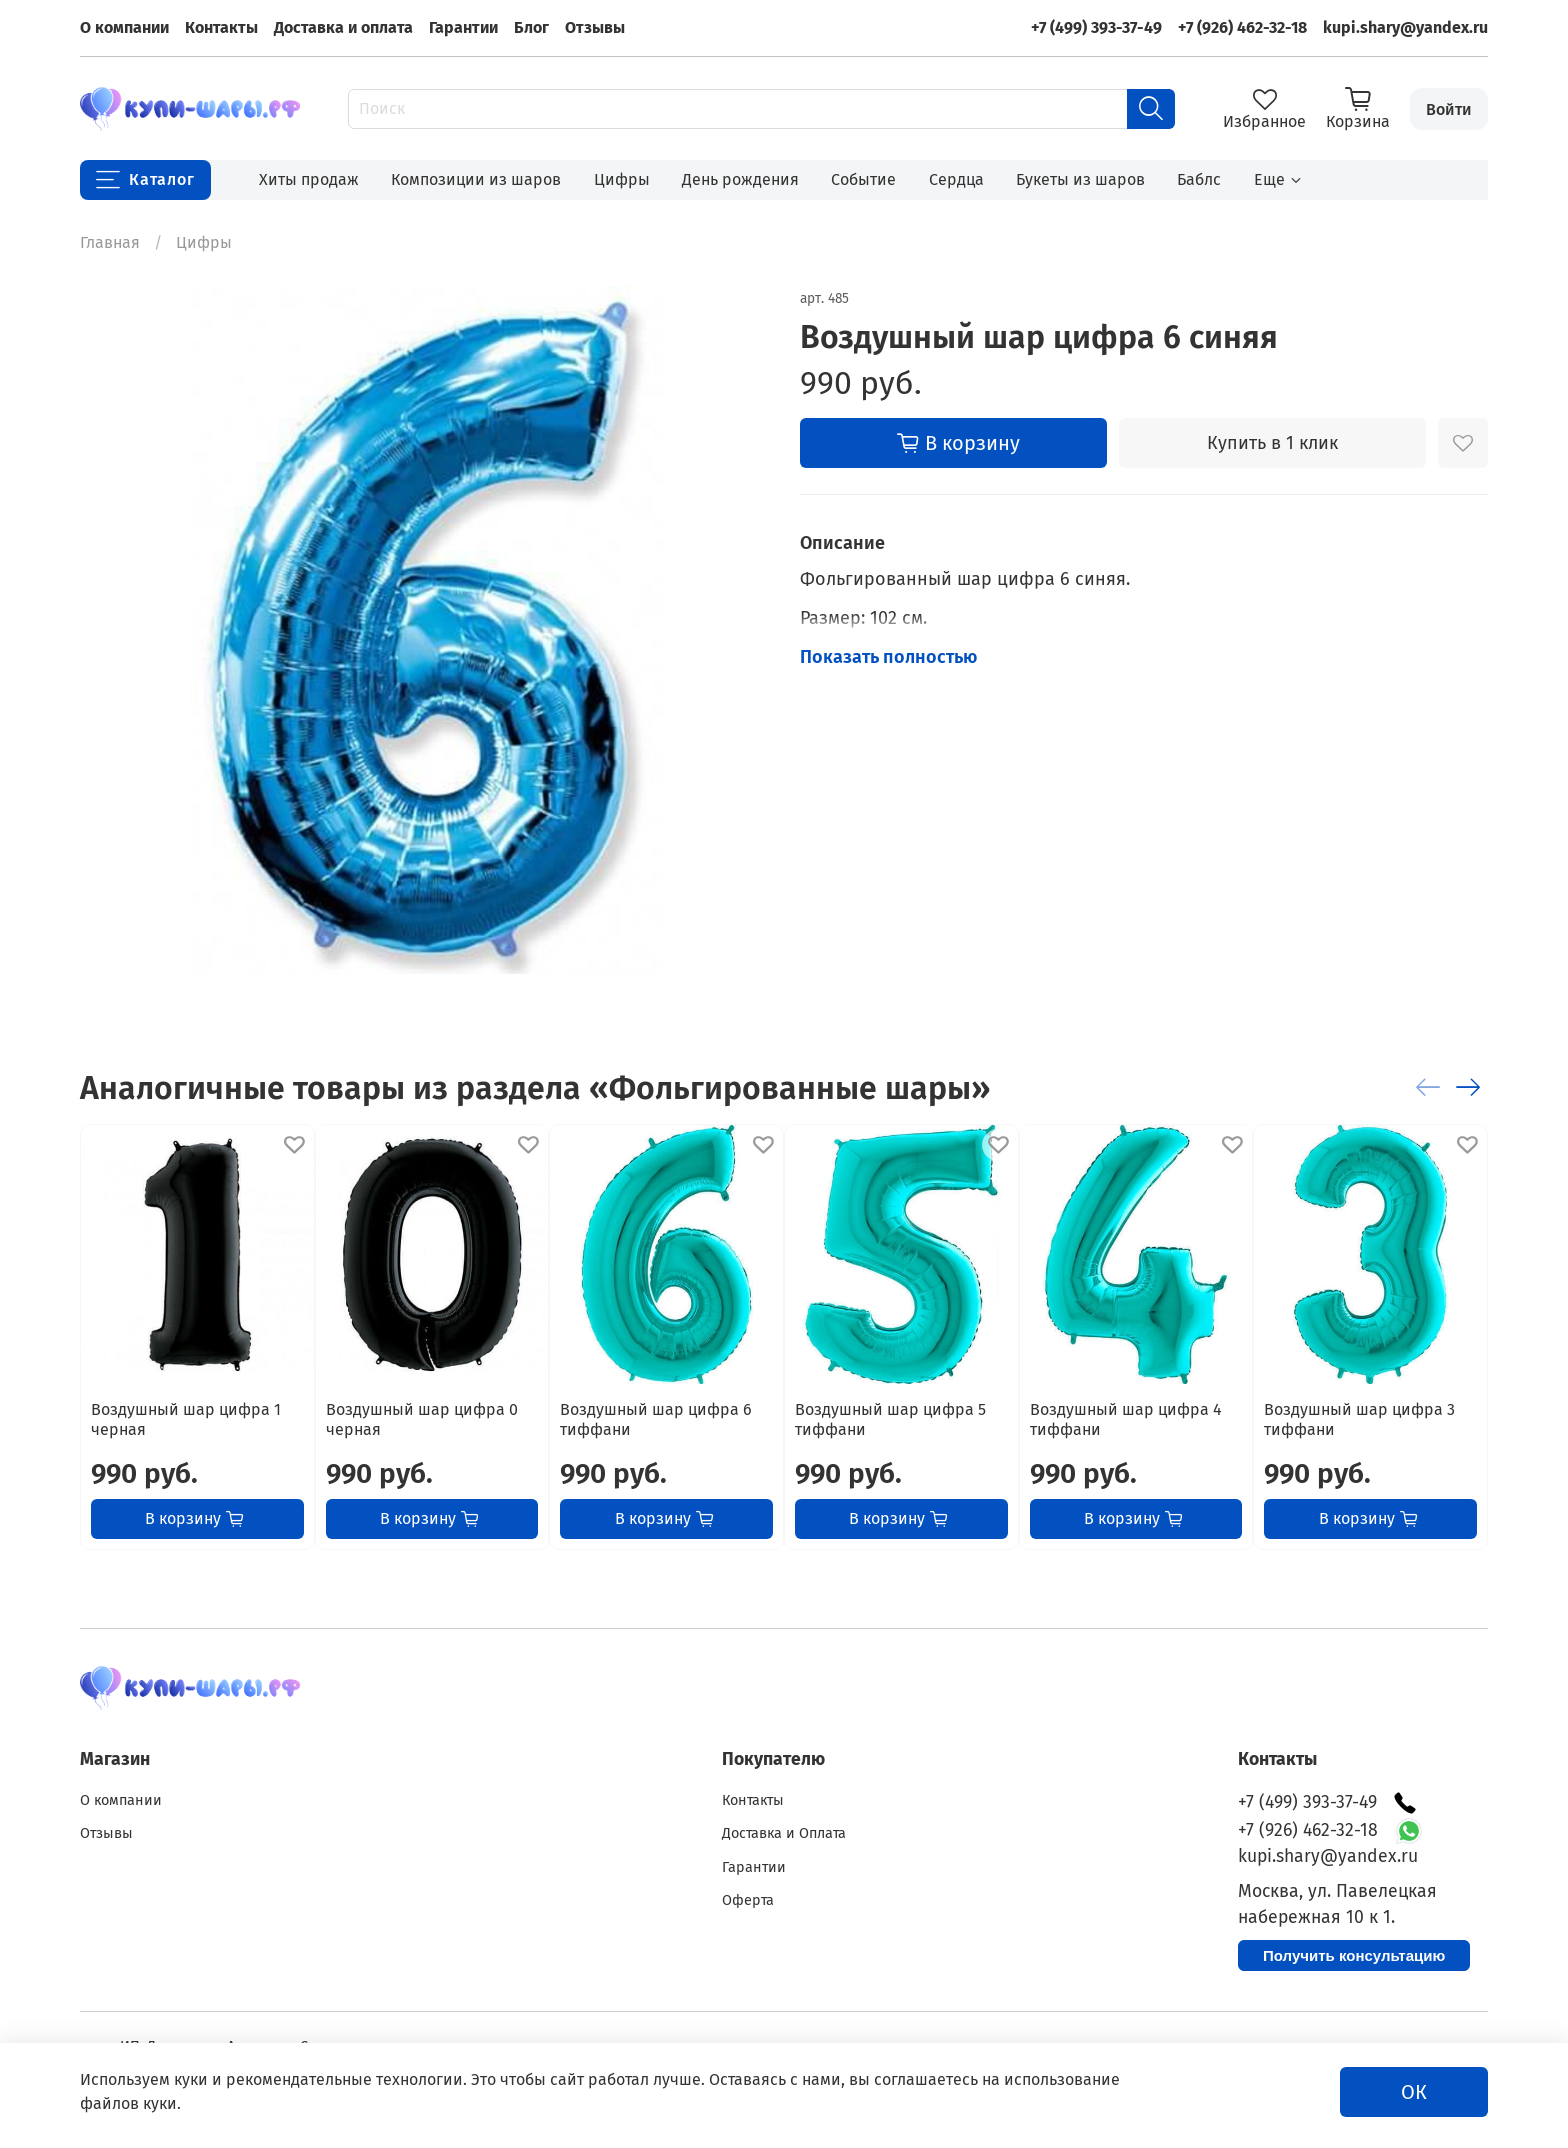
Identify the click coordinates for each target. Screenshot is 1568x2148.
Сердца (956, 179)
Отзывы (595, 27)
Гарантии (463, 27)
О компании (124, 27)
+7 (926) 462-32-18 (1242, 27)
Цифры (622, 179)
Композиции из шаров (476, 179)
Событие (863, 179)
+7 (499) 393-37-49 (1096, 27)
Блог (531, 27)
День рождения (740, 179)
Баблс (1199, 179)
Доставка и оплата (343, 27)
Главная (110, 242)
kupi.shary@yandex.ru (1405, 27)
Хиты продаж (309, 179)
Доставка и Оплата (784, 1833)
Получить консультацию (1354, 1955)
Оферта (748, 1900)
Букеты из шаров (1080, 179)
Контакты (221, 27)
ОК (1414, 2092)
